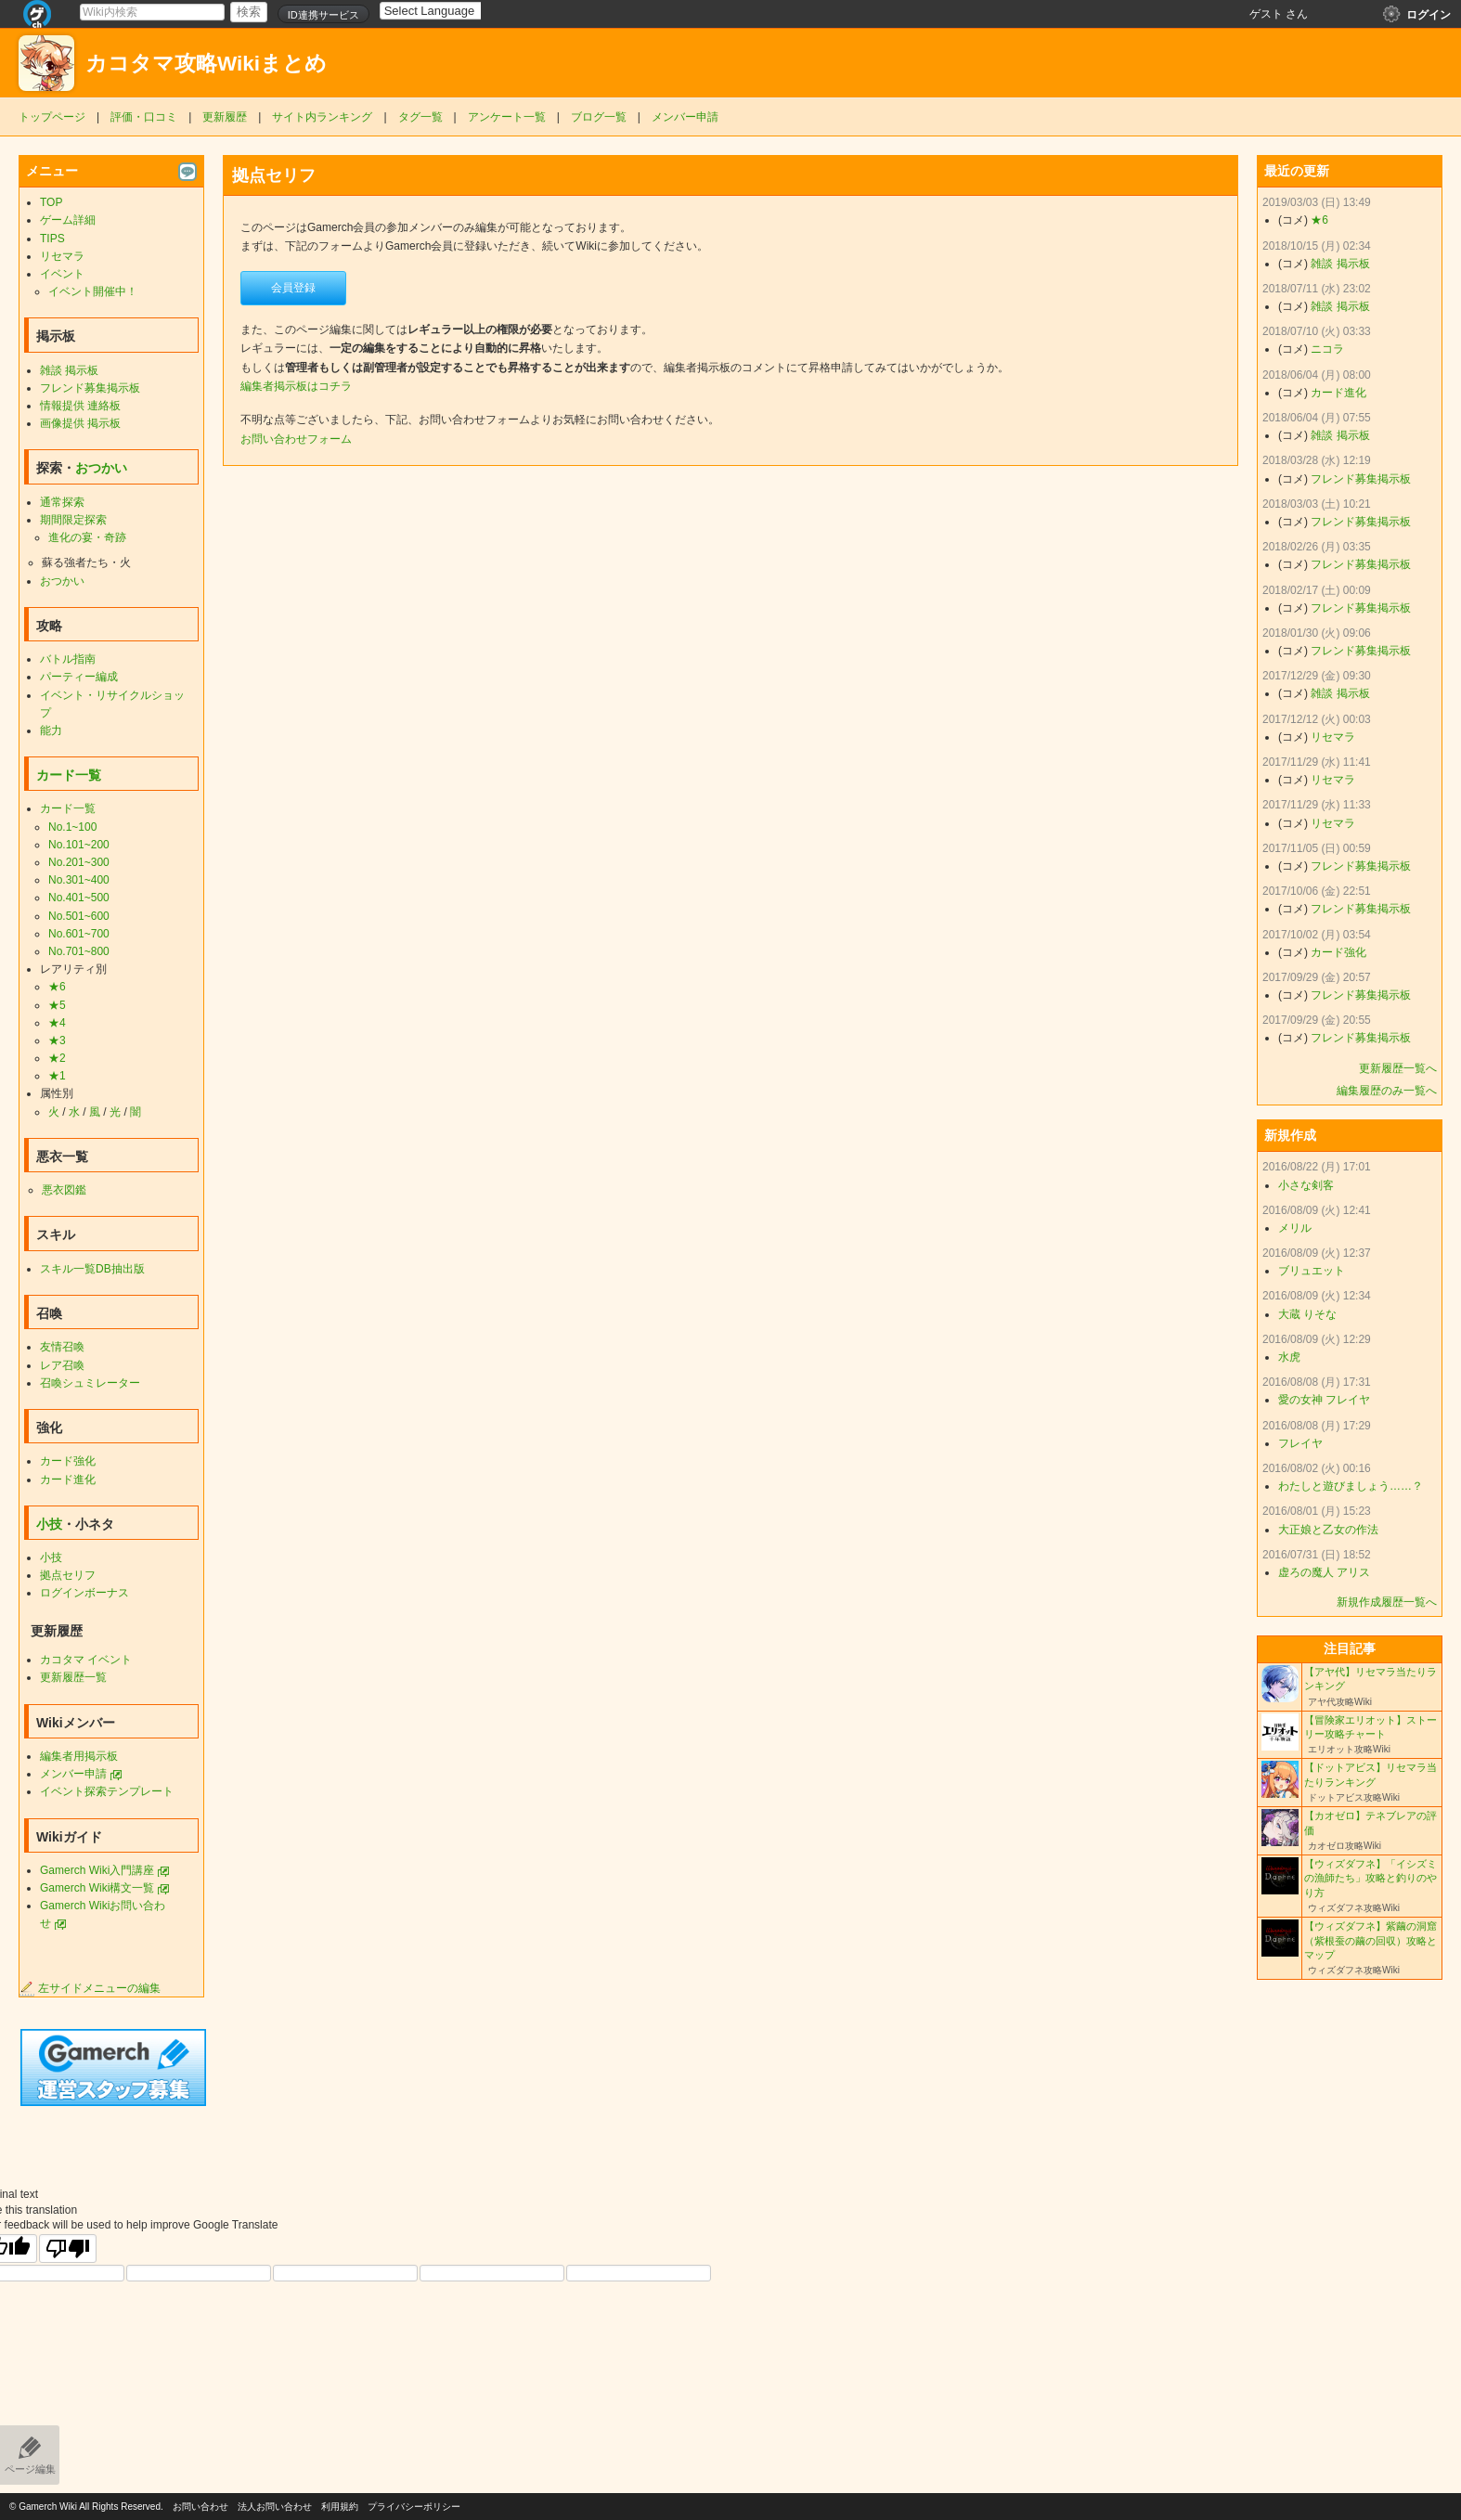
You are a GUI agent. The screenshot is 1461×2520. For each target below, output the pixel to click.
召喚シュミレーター (90, 1382)
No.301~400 (79, 879)
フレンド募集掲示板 (90, 387)
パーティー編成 (79, 676)
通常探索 (62, 502)
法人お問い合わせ (275, 2506)
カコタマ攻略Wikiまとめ (206, 63)
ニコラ (1327, 348)
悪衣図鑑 (64, 1189)
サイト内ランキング (322, 116)
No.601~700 (79, 933)
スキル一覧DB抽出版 (92, 1268)
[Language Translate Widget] (446, 10)
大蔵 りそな (1307, 1314)
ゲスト (1266, 13)
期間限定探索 (73, 519)
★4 (57, 1022)
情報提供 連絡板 (80, 405)
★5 (57, 1005)
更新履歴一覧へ (1398, 1068)
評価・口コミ (143, 116)
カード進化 (68, 1479)
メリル (1295, 1227)
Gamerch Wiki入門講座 (97, 1870)
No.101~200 (79, 844)
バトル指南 (68, 659)
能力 (51, 730)
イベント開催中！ (92, 291)
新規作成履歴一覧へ (1387, 1602)
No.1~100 (72, 827)
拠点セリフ (68, 1575)
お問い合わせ (200, 2506)
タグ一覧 (420, 116)
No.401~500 (79, 897)
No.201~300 (79, 862)
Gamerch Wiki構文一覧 (97, 1887)
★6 (57, 986)
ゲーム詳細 (68, 219)
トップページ (52, 116)
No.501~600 (79, 916)
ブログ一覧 (599, 116)
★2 (57, 1058)
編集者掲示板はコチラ (296, 386)
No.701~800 (79, 951)
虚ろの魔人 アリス (1324, 1572)
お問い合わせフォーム (296, 439)
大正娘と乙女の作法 (1328, 1529)
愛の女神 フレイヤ (1324, 1399)
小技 (49, 1524)
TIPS (52, 238)
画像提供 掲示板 (80, 423)
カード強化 (68, 1460)
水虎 (1289, 1356)
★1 (57, 1075)
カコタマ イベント (86, 1659)
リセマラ (62, 256)
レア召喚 (62, 1365)
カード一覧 (68, 775)
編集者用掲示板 (79, 1756)
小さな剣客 (1306, 1185)
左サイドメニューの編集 (90, 1988)
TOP (51, 202)
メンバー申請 (685, 116)
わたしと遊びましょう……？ (1350, 1486)
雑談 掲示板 (69, 370)
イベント (62, 273)
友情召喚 (62, 1346)
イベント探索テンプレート (107, 1791)
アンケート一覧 (507, 116)
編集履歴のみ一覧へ (1387, 1090)
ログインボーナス (84, 1592)
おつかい (101, 467)
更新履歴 (224, 116)
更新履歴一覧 (73, 1677)
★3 (57, 1040)
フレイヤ (1300, 1443)
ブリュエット (1311, 1270)
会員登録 (293, 287)
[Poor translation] (68, 2248)
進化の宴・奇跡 (87, 537)
